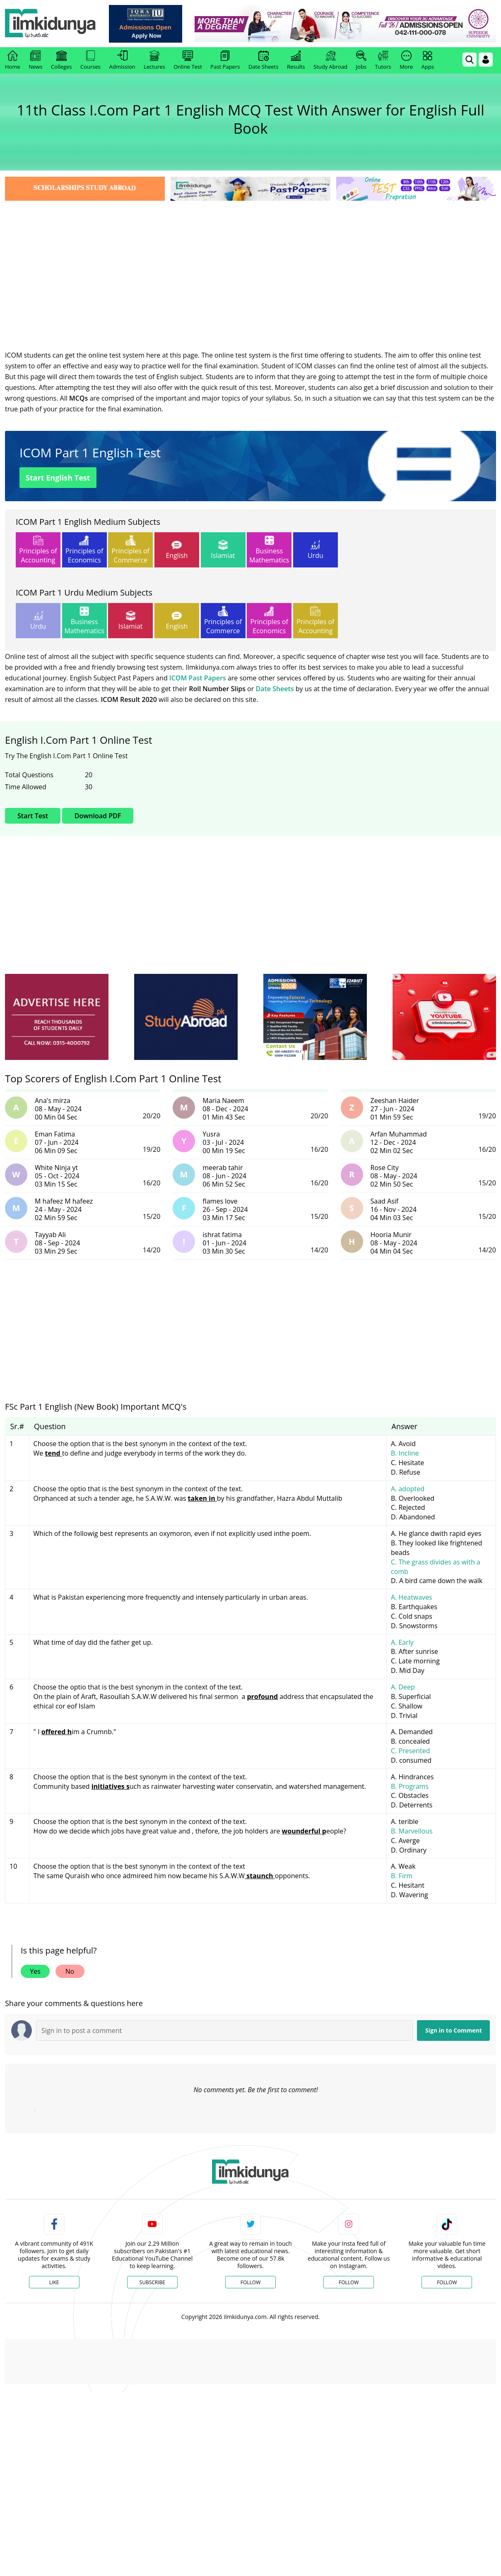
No (70, 1971)
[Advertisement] (250, 265)
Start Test (32, 815)
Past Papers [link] (225, 60)
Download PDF (98, 815)
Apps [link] (428, 60)
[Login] (486, 60)
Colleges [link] (61, 60)
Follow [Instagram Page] (349, 2282)
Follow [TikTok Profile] (447, 2282)
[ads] (56, 1017)
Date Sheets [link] (263, 60)
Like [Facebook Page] (54, 2282)
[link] (145, 24)
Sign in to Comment (453, 2030)
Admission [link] (122, 60)
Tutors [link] (383, 60)
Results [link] (296, 60)
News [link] (35, 60)
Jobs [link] (361, 60)
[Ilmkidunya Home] (50, 24)
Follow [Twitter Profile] (250, 2282)
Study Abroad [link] (330, 60)
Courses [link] (90, 60)
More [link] (406, 60)
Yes (35, 1971)
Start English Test (58, 478)
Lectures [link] (154, 60)
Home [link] (12, 60)
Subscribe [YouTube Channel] (152, 2282)
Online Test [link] (187, 60)
